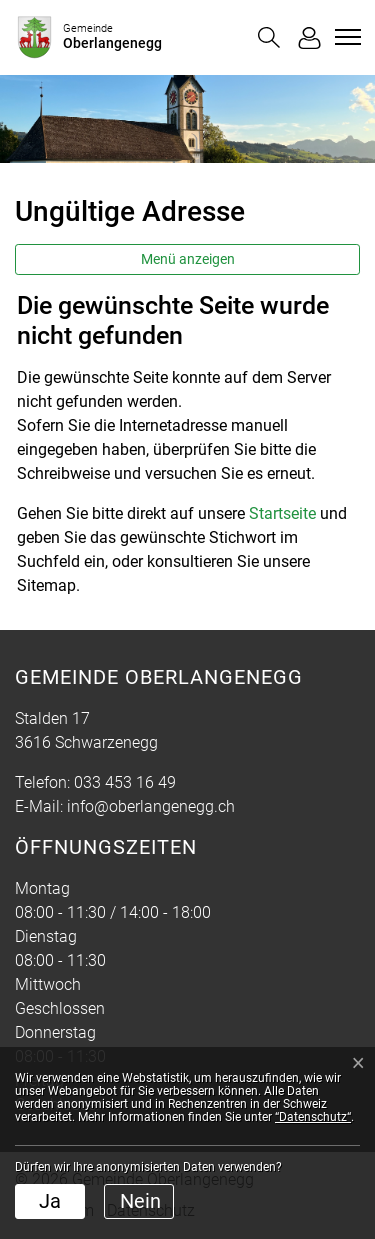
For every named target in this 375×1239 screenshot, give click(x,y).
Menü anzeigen (188, 259)
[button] (269, 37)
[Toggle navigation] (345, 37)
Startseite (282, 513)
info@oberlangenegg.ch (151, 806)
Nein (140, 1201)
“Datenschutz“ (313, 1117)
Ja (50, 1201)
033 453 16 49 (125, 782)
